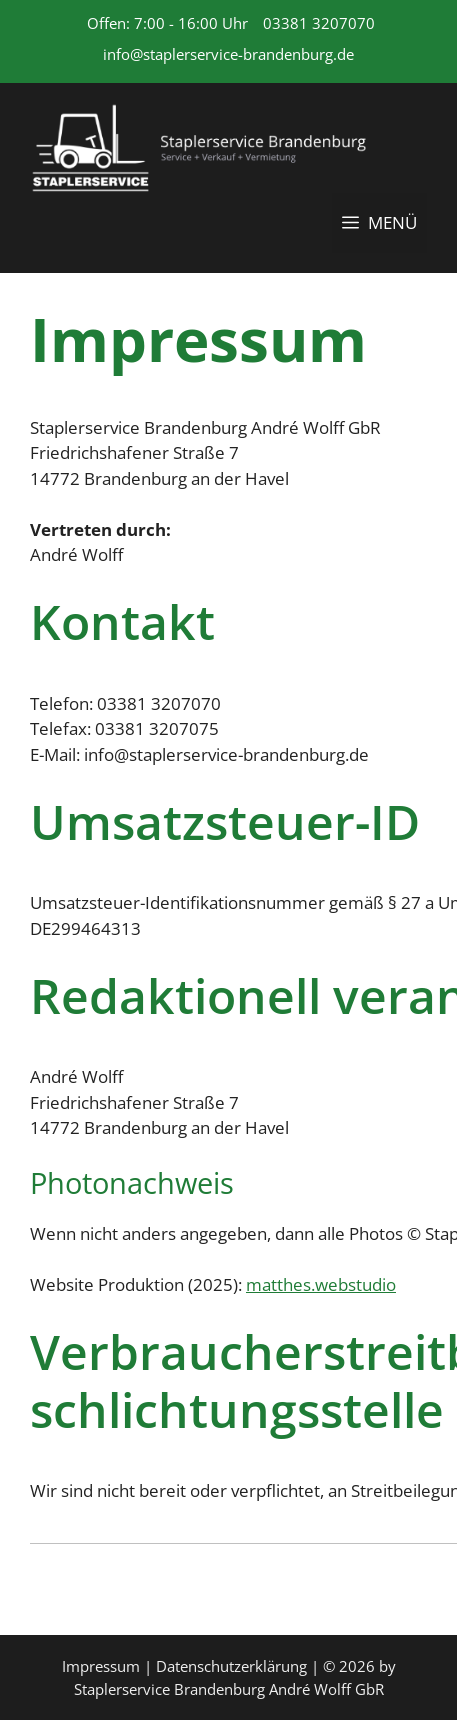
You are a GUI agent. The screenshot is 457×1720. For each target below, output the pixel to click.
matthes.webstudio (321, 1284)
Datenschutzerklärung (231, 1666)
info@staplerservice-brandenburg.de (228, 54)
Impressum (101, 1666)
